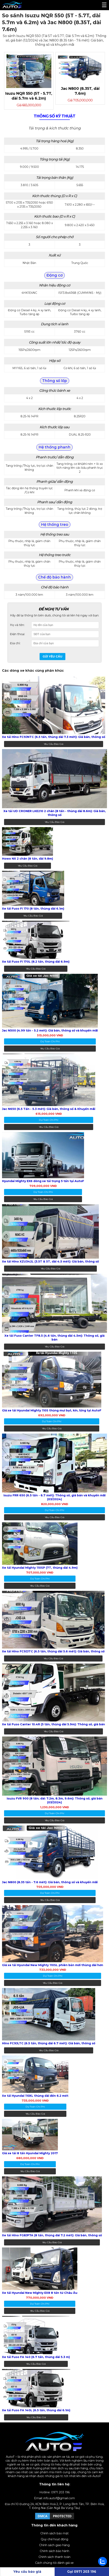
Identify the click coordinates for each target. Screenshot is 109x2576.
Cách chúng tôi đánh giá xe (54, 2563)
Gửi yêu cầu (52, 656)
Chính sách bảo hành (54, 2551)
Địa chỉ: (15, 643)
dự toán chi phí (50, 1041)
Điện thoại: (17, 634)
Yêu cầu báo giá (53, 743)
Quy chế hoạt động (54, 2539)
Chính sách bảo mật (54, 2533)
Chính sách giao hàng (54, 2545)
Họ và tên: (17, 625)
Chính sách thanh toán (54, 2557)
